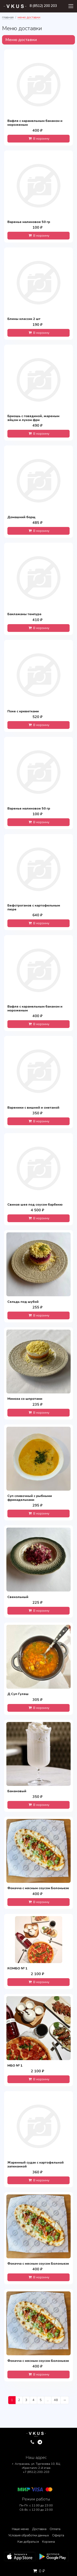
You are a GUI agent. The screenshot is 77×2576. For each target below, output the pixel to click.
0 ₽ (38, 2571)
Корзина (48, 2541)
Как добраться (28, 2541)
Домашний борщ (21, 517)
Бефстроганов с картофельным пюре (33, 907)
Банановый (16, 1791)
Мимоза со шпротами (24, 1399)
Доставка (39, 2529)
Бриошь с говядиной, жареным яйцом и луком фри (33, 418)
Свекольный (17, 1597)
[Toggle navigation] (71, 6)
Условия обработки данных (28, 2535)
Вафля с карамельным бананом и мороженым (34, 123)
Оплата (55, 2529)
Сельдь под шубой (23, 1302)
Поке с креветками (23, 711)
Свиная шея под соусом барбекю (35, 1204)
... (48, 2400)
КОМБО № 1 (17, 1968)
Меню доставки (21, 39)
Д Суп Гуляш (18, 1694)
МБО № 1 (15, 2065)
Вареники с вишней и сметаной (33, 1107)
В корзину (38, 138)
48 (56, 2400)
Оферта (58, 2535)
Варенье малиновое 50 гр (28, 222)
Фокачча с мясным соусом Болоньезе (38, 1888)
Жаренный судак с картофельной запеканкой (35, 2164)
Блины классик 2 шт (23, 319)
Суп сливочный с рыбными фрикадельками (29, 1498)
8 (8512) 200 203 (43, 5)
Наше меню (20, 2529)
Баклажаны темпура (24, 614)
